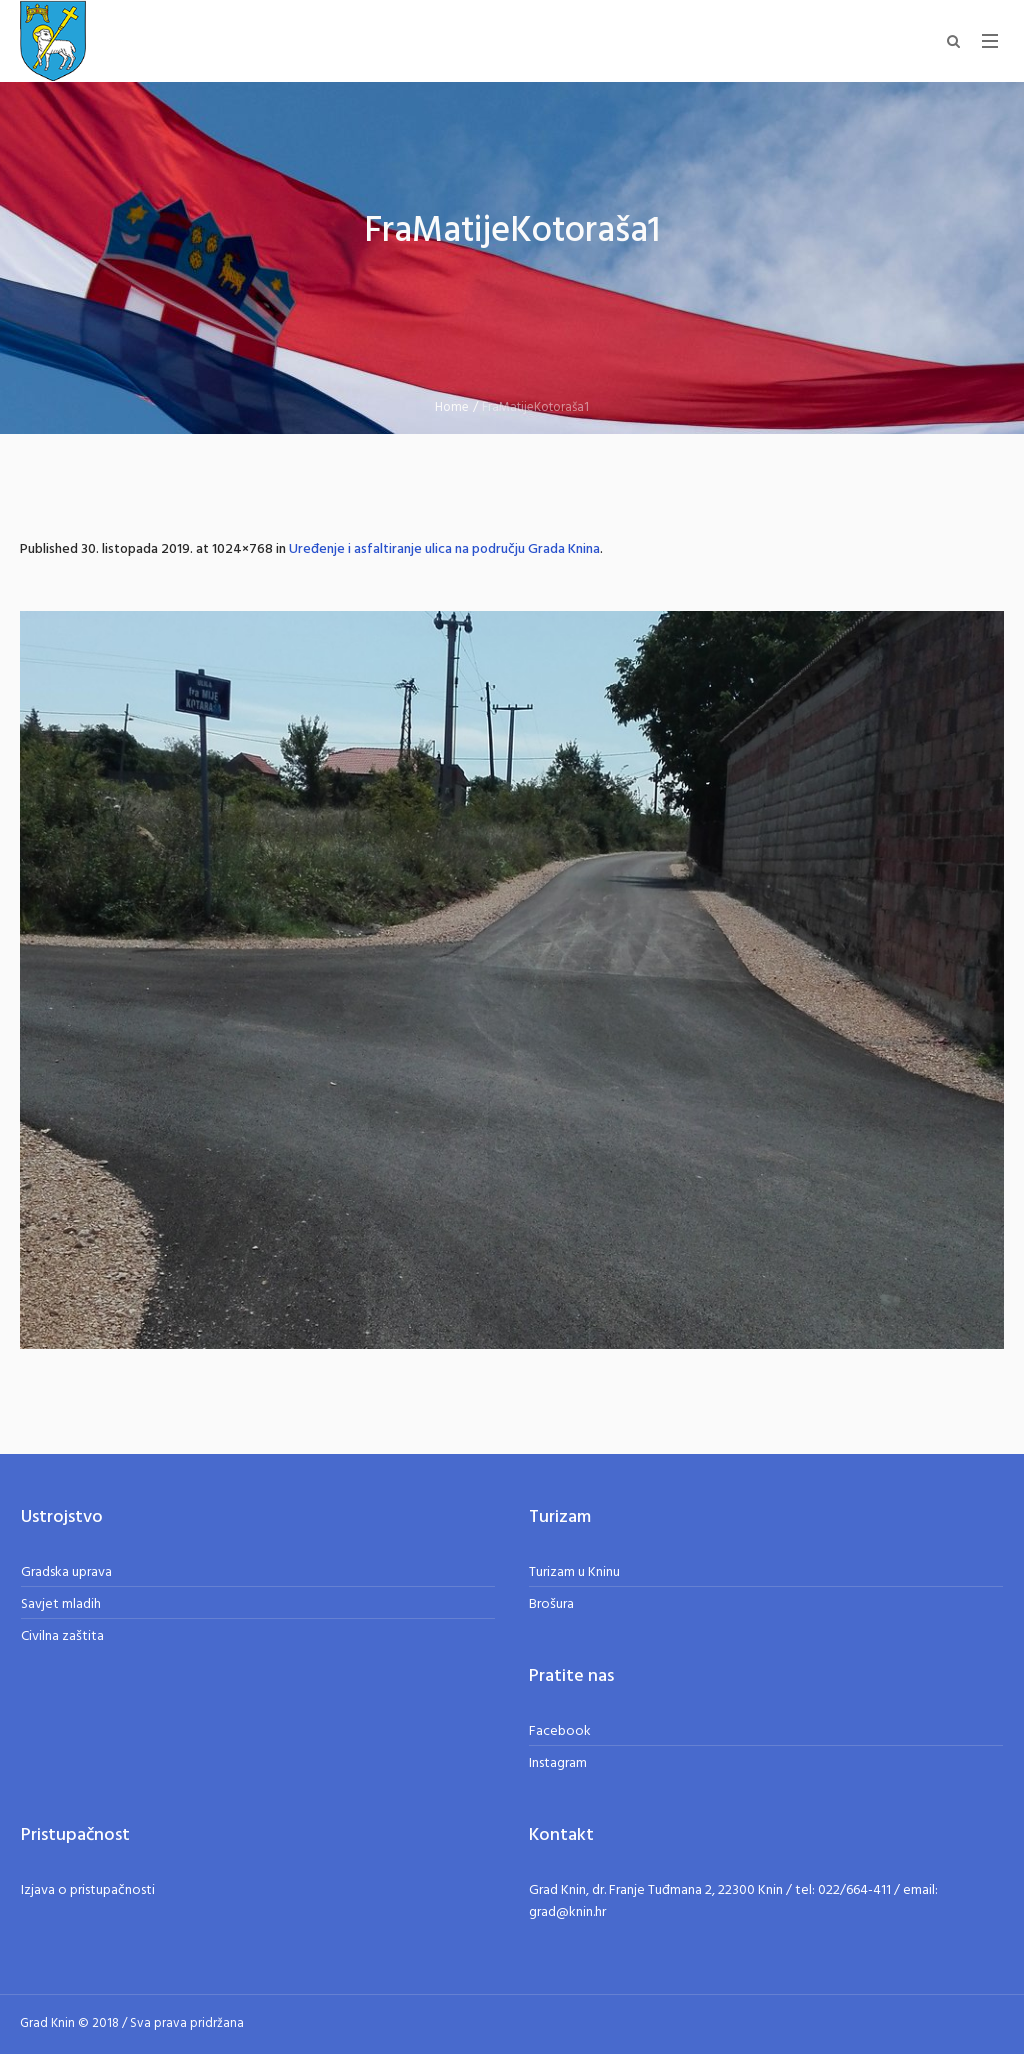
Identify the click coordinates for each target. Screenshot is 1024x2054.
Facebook (560, 1731)
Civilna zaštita (62, 1636)
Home (452, 407)
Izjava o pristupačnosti (88, 1890)
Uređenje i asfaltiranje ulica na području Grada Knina (444, 549)
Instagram (558, 1763)
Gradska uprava (66, 1572)
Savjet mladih (61, 1604)
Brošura (551, 1604)
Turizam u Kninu (574, 1572)
